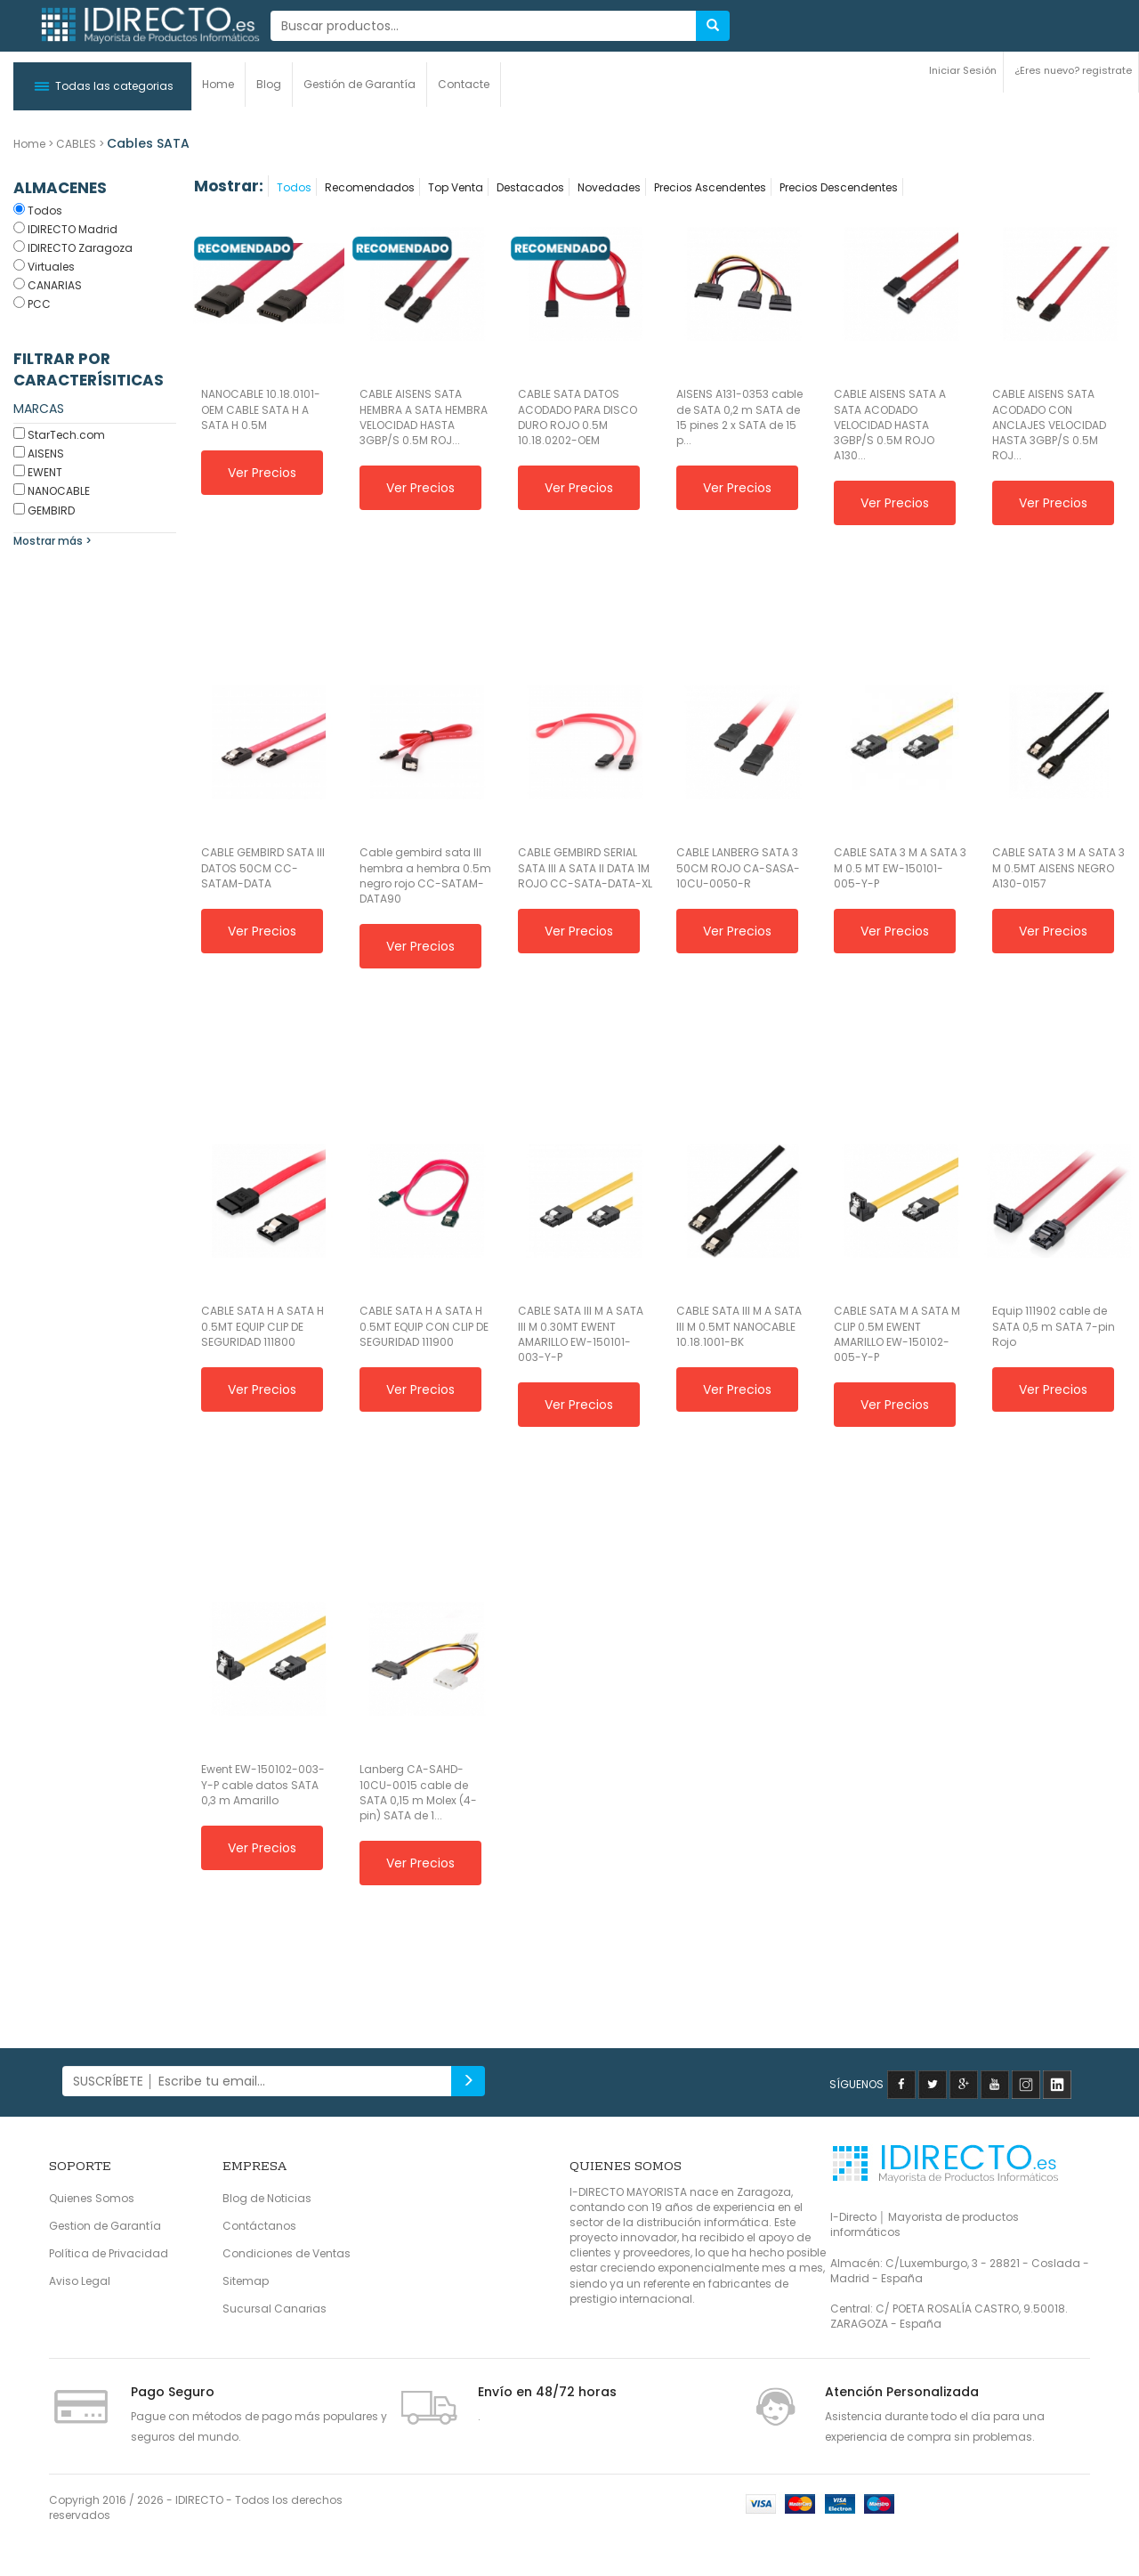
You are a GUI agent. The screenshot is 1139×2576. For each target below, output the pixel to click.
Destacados (530, 187)
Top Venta (455, 187)
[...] (484, 26)
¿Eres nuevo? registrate (1073, 70)
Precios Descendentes (839, 187)
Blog (268, 84)
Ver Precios (262, 473)
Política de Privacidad (108, 2253)
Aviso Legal (79, 2280)
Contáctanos (259, 2225)
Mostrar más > (52, 540)
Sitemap (245, 2280)
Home (218, 84)
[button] (102, 86)
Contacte (463, 84)
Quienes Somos (91, 2198)
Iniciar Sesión (963, 70)
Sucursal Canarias (274, 2308)
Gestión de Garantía (359, 84)
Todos (294, 187)
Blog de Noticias (266, 2198)
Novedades (609, 187)
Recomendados (370, 187)
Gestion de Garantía (105, 2225)
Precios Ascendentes (710, 187)
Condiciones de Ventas (286, 2253)
